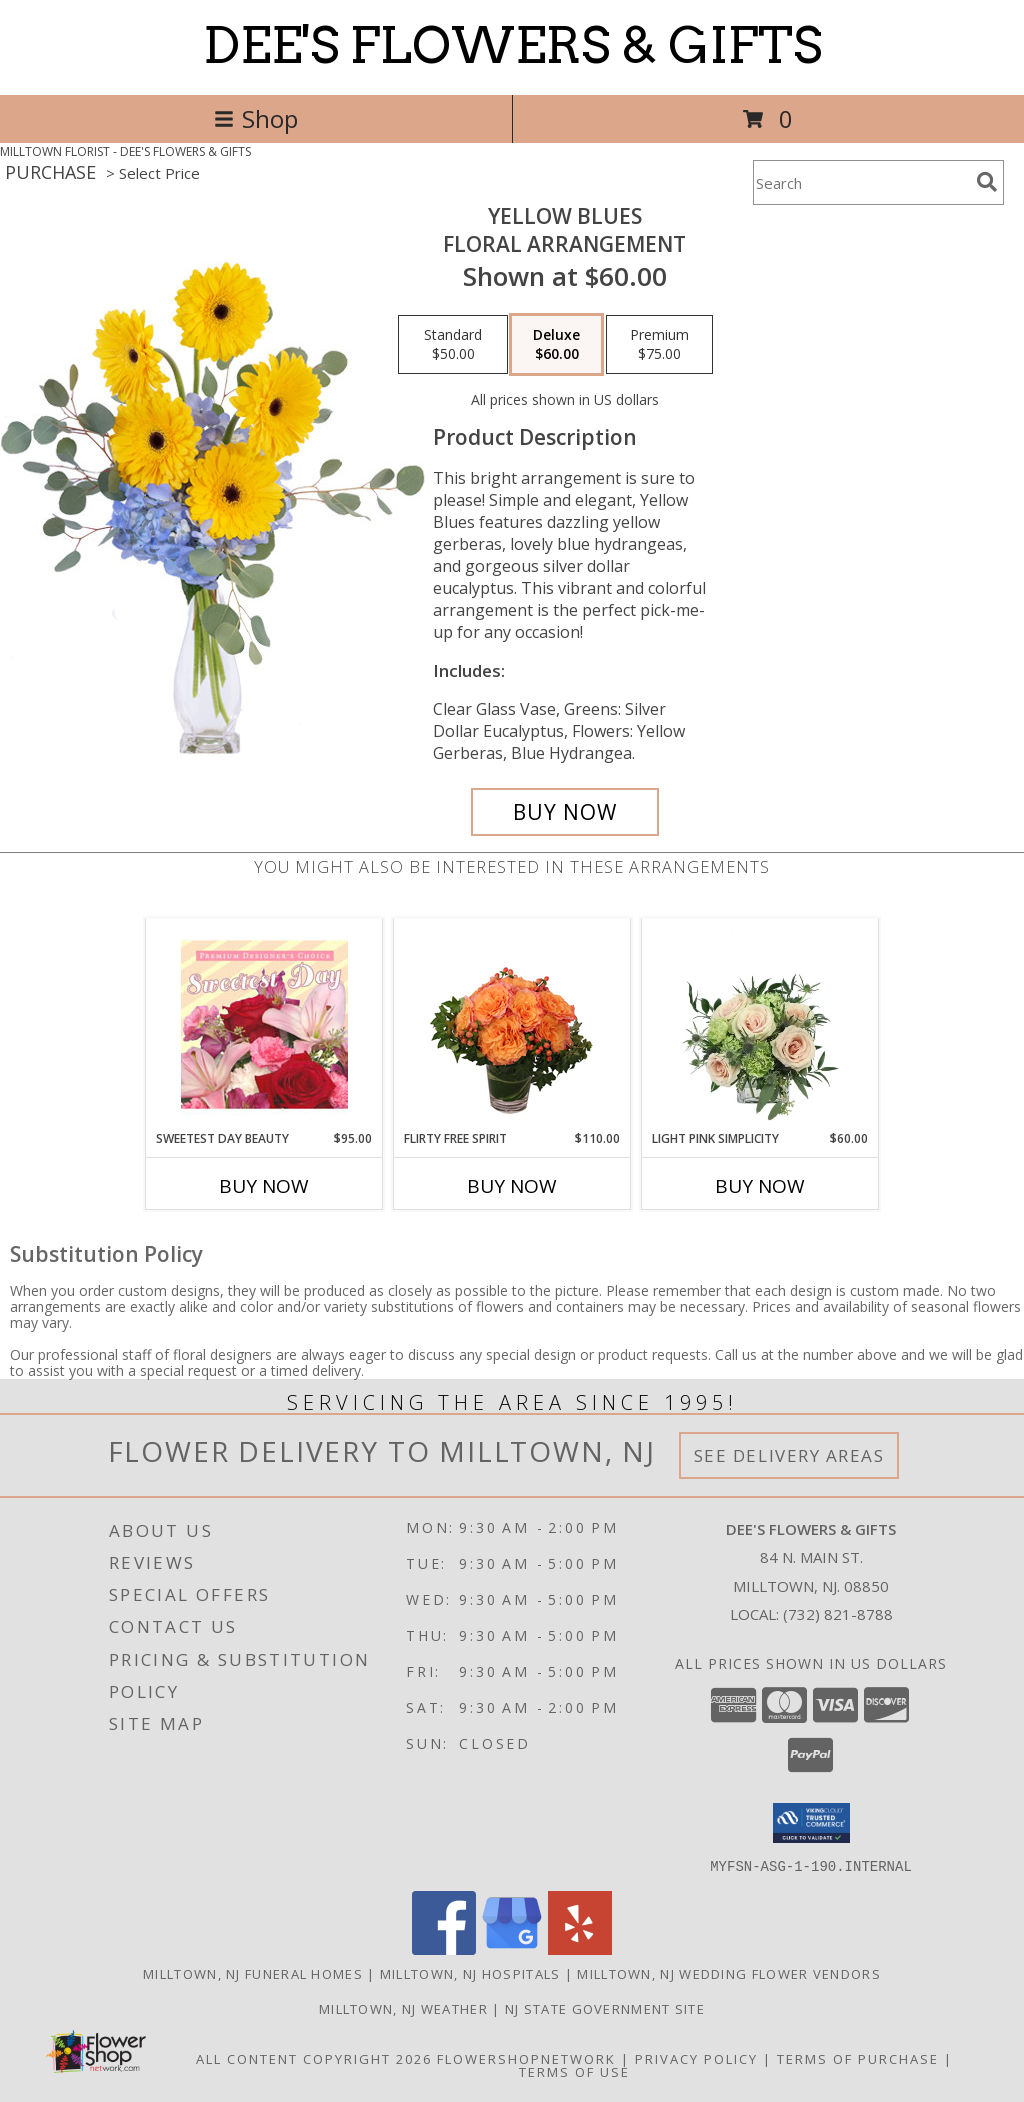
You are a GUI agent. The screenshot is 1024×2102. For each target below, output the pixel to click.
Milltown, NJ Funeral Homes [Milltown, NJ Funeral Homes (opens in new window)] (253, 1973)
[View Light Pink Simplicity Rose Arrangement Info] (760, 1024)
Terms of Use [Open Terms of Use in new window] (574, 2071)
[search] (987, 182)
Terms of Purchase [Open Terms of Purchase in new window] (858, 2058)
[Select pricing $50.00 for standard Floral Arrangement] (453, 345)
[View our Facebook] (444, 1948)
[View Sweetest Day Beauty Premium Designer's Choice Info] (264, 1024)
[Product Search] (861, 182)
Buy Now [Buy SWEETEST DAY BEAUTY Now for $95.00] (264, 1186)
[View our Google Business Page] (512, 1948)
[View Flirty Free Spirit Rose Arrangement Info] (512, 1024)
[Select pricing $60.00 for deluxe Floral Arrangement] (556, 345)
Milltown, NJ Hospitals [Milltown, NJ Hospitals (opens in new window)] (470, 1973)
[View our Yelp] (580, 1948)
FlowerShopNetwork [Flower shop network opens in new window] (526, 2058)
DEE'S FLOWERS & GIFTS (512, 45)
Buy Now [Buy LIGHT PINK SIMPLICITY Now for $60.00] (760, 1186)
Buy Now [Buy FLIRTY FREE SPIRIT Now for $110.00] (512, 1186)
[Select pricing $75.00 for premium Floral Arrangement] (659, 345)
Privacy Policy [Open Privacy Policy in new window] (696, 2058)
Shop (256, 118)
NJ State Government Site (605, 2008)
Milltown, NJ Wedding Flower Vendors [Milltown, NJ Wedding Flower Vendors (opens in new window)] (729, 1973)
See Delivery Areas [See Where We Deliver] (789, 1455)
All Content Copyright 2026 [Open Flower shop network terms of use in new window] (314, 2058)
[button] (811, 1823)
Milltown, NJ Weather (403, 2008)
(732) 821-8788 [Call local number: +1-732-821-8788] (838, 1614)
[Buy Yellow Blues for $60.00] (565, 812)
